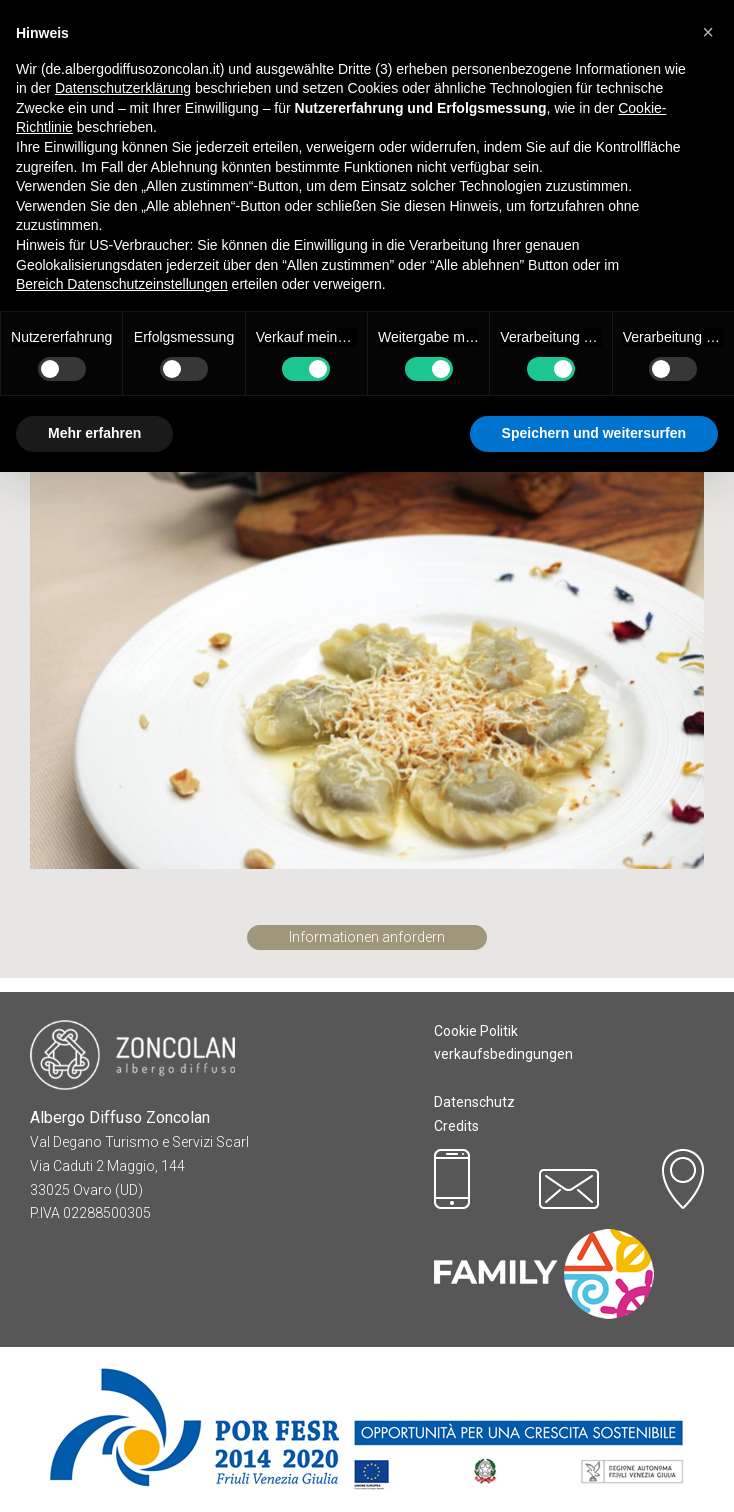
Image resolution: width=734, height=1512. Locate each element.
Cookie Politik (476, 1031)
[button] (708, 32)
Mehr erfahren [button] (94, 433)
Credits (456, 1126)
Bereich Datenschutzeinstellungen (122, 284)
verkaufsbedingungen (503, 1054)
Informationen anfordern (367, 937)
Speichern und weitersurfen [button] (594, 433)
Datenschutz (474, 1102)
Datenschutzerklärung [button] (123, 88)
